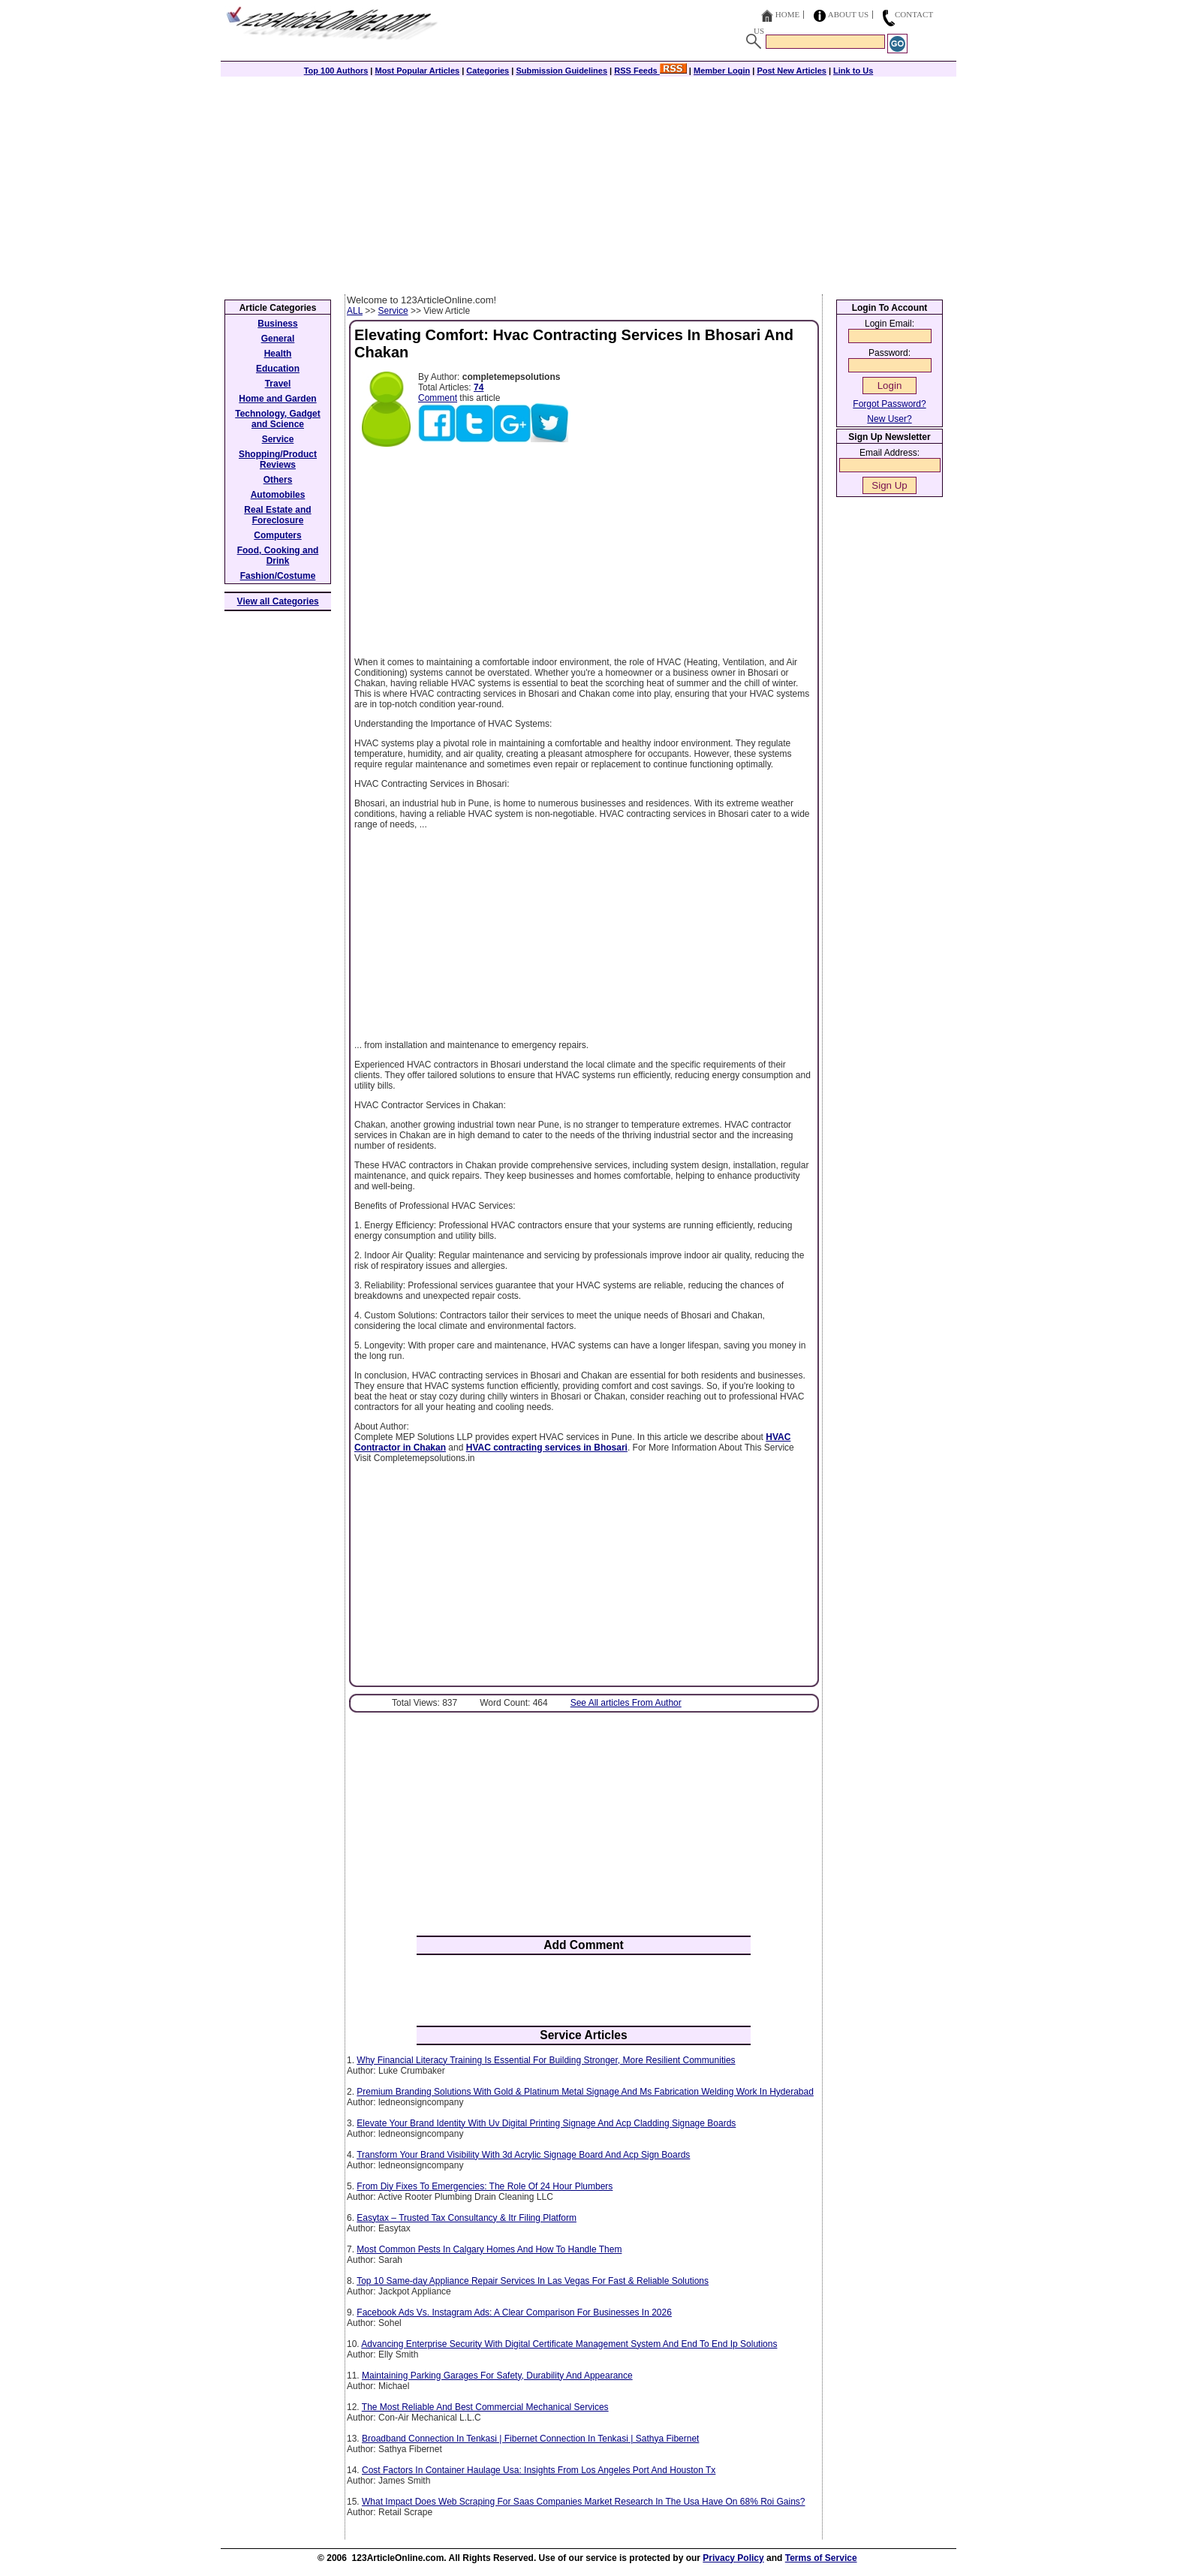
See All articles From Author (626, 1703)
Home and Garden (277, 398)
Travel (278, 383)
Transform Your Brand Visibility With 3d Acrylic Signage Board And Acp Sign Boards (523, 2155)
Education (278, 368)
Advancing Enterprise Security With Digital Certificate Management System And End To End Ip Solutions (569, 2344)
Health (278, 353)
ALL (355, 311)
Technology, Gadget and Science (278, 418)
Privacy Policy (733, 2558)
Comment (437, 398)
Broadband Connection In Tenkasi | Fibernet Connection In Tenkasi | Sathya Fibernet (530, 2438)
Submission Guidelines (561, 70)
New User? (889, 419)
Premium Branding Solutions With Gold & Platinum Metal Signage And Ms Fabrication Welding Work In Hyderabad (585, 2091)
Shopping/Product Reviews (278, 459)
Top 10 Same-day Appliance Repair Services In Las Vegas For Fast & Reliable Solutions (533, 2281)
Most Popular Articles (417, 70)
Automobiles (278, 495)
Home (787, 14)
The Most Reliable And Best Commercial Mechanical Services (485, 2407)
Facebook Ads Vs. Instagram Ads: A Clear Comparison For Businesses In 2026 (514, 2312)
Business (277, 323)
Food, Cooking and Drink (278, 555)
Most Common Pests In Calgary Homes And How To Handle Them (489, 2249)
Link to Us (853, 70)
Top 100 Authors (336, 70)
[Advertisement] (588, 182)
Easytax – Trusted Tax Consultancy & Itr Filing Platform (466, 2218)
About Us (848, 14)
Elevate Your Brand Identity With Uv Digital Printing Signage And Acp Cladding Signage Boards (546, 2123)
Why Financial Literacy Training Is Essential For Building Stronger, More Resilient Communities (546, 2060)
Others (278, 480)
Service (393, 311)
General (278, 338)
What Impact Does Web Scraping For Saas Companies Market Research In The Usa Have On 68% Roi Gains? (583, 2501)
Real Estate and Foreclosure (277, 515)
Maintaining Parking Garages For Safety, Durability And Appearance (497, 2375)
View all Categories (278, 601)
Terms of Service (821, 2558)
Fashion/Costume (278, 576)
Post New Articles (791, 70)
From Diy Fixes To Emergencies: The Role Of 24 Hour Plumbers (485, 2186)
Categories (487, 70)
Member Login (722, 70)
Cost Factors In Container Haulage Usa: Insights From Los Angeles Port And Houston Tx (538, 2470)
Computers (277, 535)
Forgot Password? (889, 404)
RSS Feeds (650, 70)
